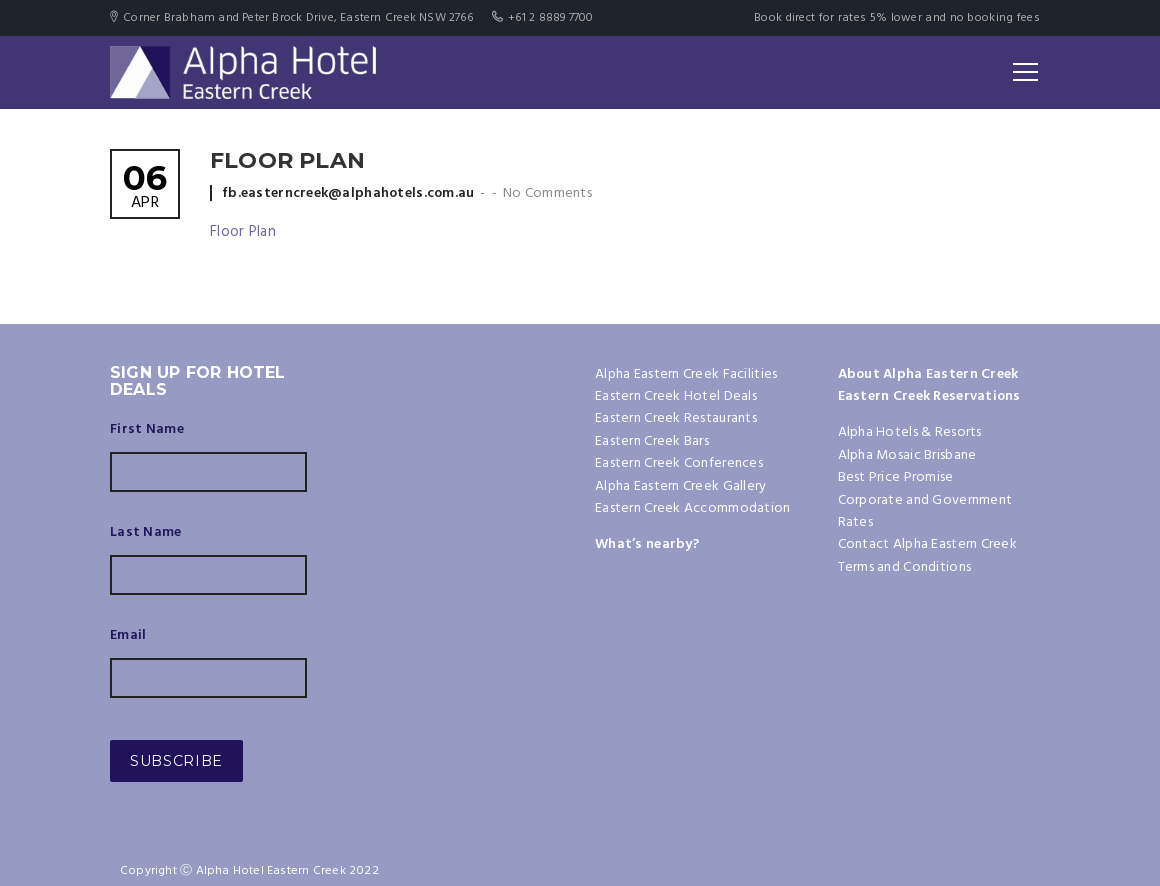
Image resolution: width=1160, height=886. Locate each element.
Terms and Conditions (905, 567)
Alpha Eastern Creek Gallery (681, 486)
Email (128, 636)
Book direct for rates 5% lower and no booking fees (897, 18)
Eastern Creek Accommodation (693, 508)
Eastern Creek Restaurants (676, 418)
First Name (147, 430)
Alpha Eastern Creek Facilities (686, 374)
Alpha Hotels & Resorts (910, 432)
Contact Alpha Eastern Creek (928, 544)
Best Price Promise (896, 477)
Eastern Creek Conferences (679, 463)
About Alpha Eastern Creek (928, 374)
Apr (145, 188)
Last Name (146, 533)
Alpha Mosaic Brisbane (907, 455)
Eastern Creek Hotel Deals (676, 396)
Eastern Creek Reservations (929, 396)
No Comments (547, 193)
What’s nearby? (647, 544)
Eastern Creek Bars (652, 441)
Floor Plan (243, 232)
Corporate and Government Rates (925, 511)
